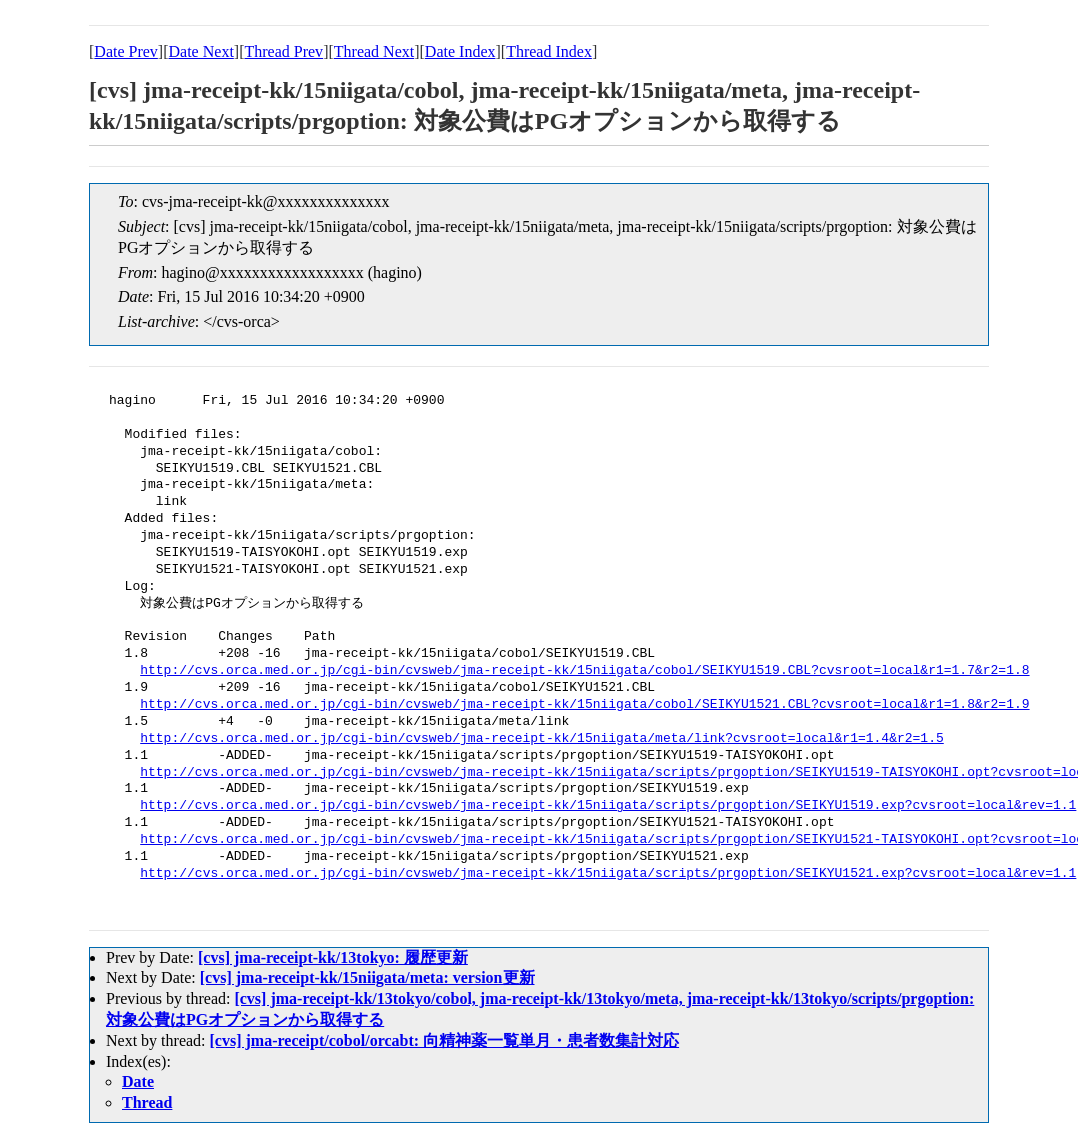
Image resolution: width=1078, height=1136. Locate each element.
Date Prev (126, 51)
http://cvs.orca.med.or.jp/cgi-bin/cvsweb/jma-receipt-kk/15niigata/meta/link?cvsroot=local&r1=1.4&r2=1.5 (541, 739)
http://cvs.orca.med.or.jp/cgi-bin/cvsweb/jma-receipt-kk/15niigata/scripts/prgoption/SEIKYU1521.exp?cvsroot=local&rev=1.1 (608, 874)
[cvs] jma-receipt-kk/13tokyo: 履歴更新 (333, 957)
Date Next (201, 51)
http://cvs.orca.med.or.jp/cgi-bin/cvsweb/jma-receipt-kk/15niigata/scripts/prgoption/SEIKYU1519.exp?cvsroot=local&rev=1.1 (608, 806)
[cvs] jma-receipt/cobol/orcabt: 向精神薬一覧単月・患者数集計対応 (445, 1040)
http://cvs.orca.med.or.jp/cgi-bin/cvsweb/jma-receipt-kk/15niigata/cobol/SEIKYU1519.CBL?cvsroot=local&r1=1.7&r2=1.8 (584, 671)
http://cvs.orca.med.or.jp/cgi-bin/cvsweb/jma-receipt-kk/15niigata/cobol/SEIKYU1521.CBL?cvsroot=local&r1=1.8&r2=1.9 (584, 705)
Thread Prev (283, 51)
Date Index (460, 51)
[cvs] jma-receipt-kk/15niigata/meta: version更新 (367, 977)
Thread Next (374, 51)
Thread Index (549, 51)
